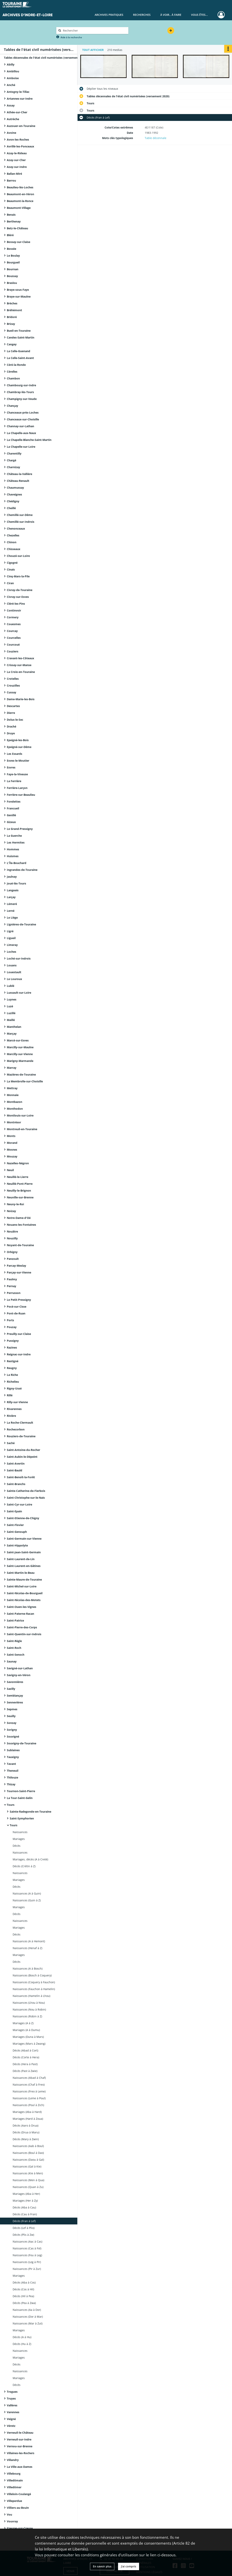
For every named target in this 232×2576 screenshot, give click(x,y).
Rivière (11, 1416)
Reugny (12, 1368)
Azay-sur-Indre (17, 167)
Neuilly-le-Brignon (19, 1190)
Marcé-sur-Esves (18, 1040)
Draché (11, 726)
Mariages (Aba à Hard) (27, 2112)
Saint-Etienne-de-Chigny (23, 1518)
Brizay (11, 324)
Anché (11, 85)
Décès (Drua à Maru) (26, 2132)
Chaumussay (15, 487)
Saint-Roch (14, 1648)
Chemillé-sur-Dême (20, 515)
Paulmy (12, 1279)
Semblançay (15, 1695)
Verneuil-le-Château (20, 2432)
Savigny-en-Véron (18, 1675)
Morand (12, 1143)
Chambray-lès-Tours (20, 392)
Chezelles (13, 535)
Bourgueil (13, 262)
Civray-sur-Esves (18, 597)
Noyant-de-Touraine (20, 1245)
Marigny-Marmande (20, 1061)
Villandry (13, 2460)
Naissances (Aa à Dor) (27, 2310)
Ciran (10, 583)
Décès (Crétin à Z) (24, 1866)
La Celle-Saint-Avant (20, 358)
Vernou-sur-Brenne (19, 2446)
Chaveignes (14, 494)
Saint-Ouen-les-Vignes (21, 1607)
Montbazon (14, 1102)
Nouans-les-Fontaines (21, 1224)
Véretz (11, 2426)
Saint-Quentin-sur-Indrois (24, 1634)
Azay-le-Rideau (17, 153)
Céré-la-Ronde (16, 365)
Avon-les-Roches (18, 139)
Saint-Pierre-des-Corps (22, 1627)
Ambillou (13, 71)
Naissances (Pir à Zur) (27, 2269)
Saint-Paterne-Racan (20, 1613)
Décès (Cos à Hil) (23, 2289)
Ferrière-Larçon (17, 788)
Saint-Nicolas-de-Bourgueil (24, 1593)
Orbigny (12, 1252)
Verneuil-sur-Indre (19, 2439)
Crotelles (13, 679)
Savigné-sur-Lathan (20, 1668)
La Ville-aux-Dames (19, 2467)
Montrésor (14, 1122)
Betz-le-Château (17, 228)
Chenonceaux (16, 528)
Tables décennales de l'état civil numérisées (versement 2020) (43, 57)
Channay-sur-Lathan (20, 426)
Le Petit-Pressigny (19, 1300)
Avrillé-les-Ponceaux (20, 146)
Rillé (9, 1395)
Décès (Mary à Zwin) (26, 2139)
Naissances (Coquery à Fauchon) (34, 1982)
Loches (11, 951)
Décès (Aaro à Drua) (25, 2125)
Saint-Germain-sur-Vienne (24, 1538)
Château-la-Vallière (19, 474)
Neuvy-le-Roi (15, 1204)
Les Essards (14, 754)
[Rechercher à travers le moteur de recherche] (94, 30)
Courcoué (13, 644)
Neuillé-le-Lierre (17, 1177)
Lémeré (12, 904)
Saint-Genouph (17, 1532)
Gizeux (11, 822)
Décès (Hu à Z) (22, 2344)
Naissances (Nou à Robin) (29, 2009)
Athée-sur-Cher (17, 112)
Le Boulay (13, 255)
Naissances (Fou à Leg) (27, 2255)
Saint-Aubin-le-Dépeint (22, 1457)
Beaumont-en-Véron (20, 194)
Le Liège (12, 917)
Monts (11, 1136)
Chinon (11, 542)
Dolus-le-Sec (15, 719)
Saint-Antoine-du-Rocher (23, 1450)
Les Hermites (16, 842)
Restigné (12, 1361)
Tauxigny (13, 1757)
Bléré (10, 235)
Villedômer (14, 2487)
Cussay (11, 692)
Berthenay (14, 221)
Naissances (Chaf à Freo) (29, 2084)
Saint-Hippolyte (17, 1545)
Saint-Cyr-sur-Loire (19, 1504)
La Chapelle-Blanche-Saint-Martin (29, 440)
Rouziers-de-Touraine (21, 1436)
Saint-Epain (14, 1511)
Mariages (19, 1839)
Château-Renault (18, 481)
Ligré (10, 931)
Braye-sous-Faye (18, 290)
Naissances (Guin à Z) (27, 1900)
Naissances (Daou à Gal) (28, 2159)
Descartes (13, 706)
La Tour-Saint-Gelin (20, 1798)
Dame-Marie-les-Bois (20, 699)
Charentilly (14, 453)
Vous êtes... (199, 15)
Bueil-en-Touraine (19, 330)
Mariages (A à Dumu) (26, 2030)
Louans (12, 965)
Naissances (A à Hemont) (29, 1941)
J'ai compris (128, 2566)
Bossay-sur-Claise (18, 242)
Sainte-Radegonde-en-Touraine (30, 1811)
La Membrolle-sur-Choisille (25, 1081)
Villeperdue (14, 2501)
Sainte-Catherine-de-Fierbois (26, 1491)
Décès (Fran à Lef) (24, 2221)
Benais (11, 214)
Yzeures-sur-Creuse (20, 2528)
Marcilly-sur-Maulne (20, 1047)
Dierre (11, 713)
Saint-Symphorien (22, 1818)
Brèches (12, 303)
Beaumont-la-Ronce (20, 201)
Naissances (20, 1832)
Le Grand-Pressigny (20, 829)
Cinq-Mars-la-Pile (18, 576)
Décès (16, 1846)
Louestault (14, 972)
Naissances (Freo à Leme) (29, 2091)
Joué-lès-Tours (16, 883)
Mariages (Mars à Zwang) (29, 2043)
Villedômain (15, 2480)
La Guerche (14, 835)
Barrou (11, 180)
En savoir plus (102, 2566)
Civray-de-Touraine (19, 590)
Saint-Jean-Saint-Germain (24, 1552)
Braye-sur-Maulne (19, 296)
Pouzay (12, 1327)
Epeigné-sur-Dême (19, 747)
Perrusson (13, 1293)
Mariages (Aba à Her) (26, 2194)
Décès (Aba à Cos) (24, 2282)
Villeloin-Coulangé (19, 2494)
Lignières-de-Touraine (21, 924)
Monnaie (13, 1095)
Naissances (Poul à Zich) (28, 2105)
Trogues (12, 2391)
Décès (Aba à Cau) (24, 2207)
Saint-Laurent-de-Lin (20, 1559)
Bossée (11, 249)
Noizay (11, 1211)
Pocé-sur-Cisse (16, 1306)
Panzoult (13, 1259)
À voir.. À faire (170, 15)
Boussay (12, 276)
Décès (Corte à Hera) (26, 2057)
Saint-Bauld (14, 1470)
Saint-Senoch (15, 1654)
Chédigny (13, 501)
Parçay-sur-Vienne (19, 1272)
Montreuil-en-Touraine (22, 1129)
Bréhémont (14, 310)
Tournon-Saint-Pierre (21, 1791)
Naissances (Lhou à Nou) (29, 2002)
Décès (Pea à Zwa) (24, 2303)
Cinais (11, 569)
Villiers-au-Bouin (18, 2508)
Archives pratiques (109, 15)
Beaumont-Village (19, 208)
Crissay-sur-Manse (19, 665)
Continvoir (14, 610)
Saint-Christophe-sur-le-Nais (26, 1497)
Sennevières (15, 1702)
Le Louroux (14, 979)
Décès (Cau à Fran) (25, 2214)
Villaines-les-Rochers (20, 2453)
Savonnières (15, 1682)
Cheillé (11, 508)
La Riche (12, 1375)
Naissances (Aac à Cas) (27, 2241)
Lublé (10, 986)
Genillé (11, 815)
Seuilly (11, 1716)
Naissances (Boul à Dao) (28, 2153)
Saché (11, 1443)
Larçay (11, 897)
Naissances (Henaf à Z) (27, 1948)
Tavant (11, 1764)
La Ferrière (14, 781)
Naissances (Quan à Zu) (28, 2187)
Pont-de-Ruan (16, 1313)
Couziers (12, 651)
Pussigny (13, 1340)
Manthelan (14, 1027)
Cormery (13, 617)
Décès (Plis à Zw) (23, 2235)
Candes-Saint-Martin (20, 337)
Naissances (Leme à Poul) (29, 2098)
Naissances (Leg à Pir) (27, 2262)
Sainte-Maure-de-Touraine (24, 1579)
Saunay (12, 1661)
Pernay (11, 1286)
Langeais (13, 890)
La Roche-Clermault (20, 1422)
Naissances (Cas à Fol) (27, 2248)
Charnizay (13, 467)
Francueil (13, 808)
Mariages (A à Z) (23, 2023)
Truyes (11, 2398)
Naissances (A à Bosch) (27, 1968)
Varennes (13, 2412)
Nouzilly (12, 1238)
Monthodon (15, 1108)
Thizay (11, 1784)
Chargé (11, 460)
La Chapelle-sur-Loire (21, 446)
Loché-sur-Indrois (19, 958)
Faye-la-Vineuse (17, 774)
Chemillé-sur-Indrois (20, 522)
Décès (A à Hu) (22, 2337)
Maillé (11, 1020)
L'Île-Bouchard (16, 863)
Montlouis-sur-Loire (20, 1115)
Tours (10, 1805)
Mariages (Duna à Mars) (28, 2037)
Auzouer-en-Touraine (21, 126)
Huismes (13, 856)
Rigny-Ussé (14, 1388)
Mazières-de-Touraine (21, 1074)
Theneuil (12, 1770)
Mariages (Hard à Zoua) (28, 2119)
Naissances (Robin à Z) (27, 2016)
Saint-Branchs (16, 1484)
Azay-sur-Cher (16, 160)
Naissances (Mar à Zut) (27, 2323)
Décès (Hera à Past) (25, 2064)
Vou (9, 2514)
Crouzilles (13, 685)
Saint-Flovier (15, 1525)
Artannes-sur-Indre (20, 98)
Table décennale (155, 138)
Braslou (12, 283)
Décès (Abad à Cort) (25, 2050)
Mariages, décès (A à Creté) (30, 1859)
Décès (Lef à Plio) (23, 2228)
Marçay (12, 1033)
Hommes (13, 849)
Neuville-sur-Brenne (20, 1197)
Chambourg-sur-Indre (21, 385)
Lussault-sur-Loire (19, 992)
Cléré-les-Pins (16, 603)
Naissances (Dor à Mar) (28, 2316)
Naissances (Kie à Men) (28, 2173)
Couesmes (14, 624)
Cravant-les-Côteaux (20, 658)
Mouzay (12, 1156)
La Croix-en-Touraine (21, 672)
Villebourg (13, 2473)
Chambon (13, 378)
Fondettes (13, 801)
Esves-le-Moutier (18, 760)
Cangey (12, 344)
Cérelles (12, 371)
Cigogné (12, 562)
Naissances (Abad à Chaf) (29, 2078)
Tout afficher (93, 49)
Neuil (10, 1170)
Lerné (10, 911)
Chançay (12, 406)
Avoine (11, 133)
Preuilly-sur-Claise (19, 1334)
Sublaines (13, 1750)
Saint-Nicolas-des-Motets (24, 1600)
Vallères (12, 2405)
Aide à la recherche (71, 37)
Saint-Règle (14, 1641)
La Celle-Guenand (18, 351)
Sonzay (11, 1723)
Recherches (142, 15)
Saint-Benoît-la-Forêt (21, 1477)
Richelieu (13, 1381)
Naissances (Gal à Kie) (27, 2166)
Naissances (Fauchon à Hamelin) (34, 1989)
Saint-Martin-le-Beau (20, 1573)
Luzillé (11, 1013)
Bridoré (12, 317)
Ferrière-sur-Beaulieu (21, 795)
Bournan (12, 269)
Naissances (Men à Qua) (28, 2180)
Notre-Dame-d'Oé (19, 1218)
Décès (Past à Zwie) (25, 2071)
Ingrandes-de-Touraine (22, 870)
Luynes (11, 999)
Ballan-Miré (14, 173)
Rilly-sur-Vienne (17, 1402)
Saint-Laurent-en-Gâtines (24, 1566)
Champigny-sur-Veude (22, 399)
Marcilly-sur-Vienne (20, 1054)
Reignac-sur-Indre (19, 1354)
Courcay (12, 631)
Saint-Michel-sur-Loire (21, 1586)
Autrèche (13, 119)
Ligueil (11, 938)
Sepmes (12, 1709)
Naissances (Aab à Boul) (28, 2146)
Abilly (10, 64)
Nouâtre (12, 1231)
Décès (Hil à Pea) (23, 2296)
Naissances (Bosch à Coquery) (32, 1975)
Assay (11, 105)
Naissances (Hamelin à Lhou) (31, 1996)
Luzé (10, 1006)
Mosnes (12, 1149)
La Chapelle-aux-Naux (21, 433)
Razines (12, 1347)
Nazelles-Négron (18, 1163)
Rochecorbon (16, 1429)
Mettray (12, 1088)
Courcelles (14, 638)
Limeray (12, 945)
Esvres (11, 767)
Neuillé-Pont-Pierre (20, 1184)
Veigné (11, 2419)
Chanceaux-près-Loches (23, 412)
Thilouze (12, 1777)
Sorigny (12, 1730)
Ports (10, 1320)
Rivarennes (14, 1409)
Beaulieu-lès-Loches (20, 187)
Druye (11, 733)
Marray (11, 1068)
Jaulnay (12, 876)
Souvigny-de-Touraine (21, 1743)
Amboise (13, 78)
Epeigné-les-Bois (18, 740)
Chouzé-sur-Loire (18, 556)
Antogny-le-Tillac (18, 92)
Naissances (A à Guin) (27, 1893)
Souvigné (13, 1736)
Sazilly (11, 1689)
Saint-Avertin (16, 1463)
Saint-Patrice (15, 1620)
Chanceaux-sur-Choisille (23, 419)
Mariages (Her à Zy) (25, 2200)
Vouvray (12, 2521)
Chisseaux (13, 549)
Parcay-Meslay (16, 1265)
